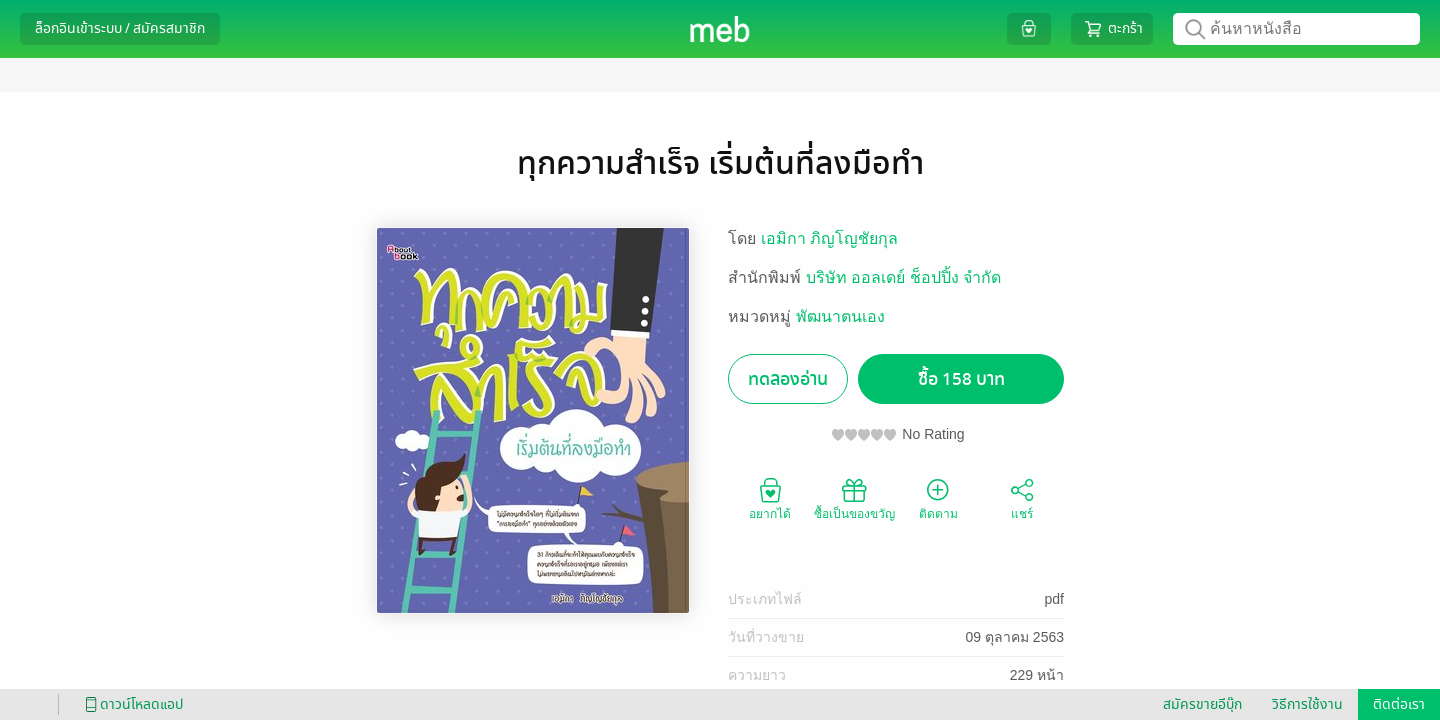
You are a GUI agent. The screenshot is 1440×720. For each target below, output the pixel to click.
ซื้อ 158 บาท (961, 379)
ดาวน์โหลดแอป (131, 704)
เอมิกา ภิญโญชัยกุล (829, 238)
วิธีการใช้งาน (1307, 704)
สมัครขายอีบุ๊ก (1202, 704)
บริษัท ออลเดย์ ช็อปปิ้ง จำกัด (903, 277)
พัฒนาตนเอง (840, 316)
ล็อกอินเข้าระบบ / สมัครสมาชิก (120, 28)
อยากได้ (770, 498)
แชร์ (1022, 498)
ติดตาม (938, 498)
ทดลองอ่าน (788, 379)
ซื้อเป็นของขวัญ (854, 498)
